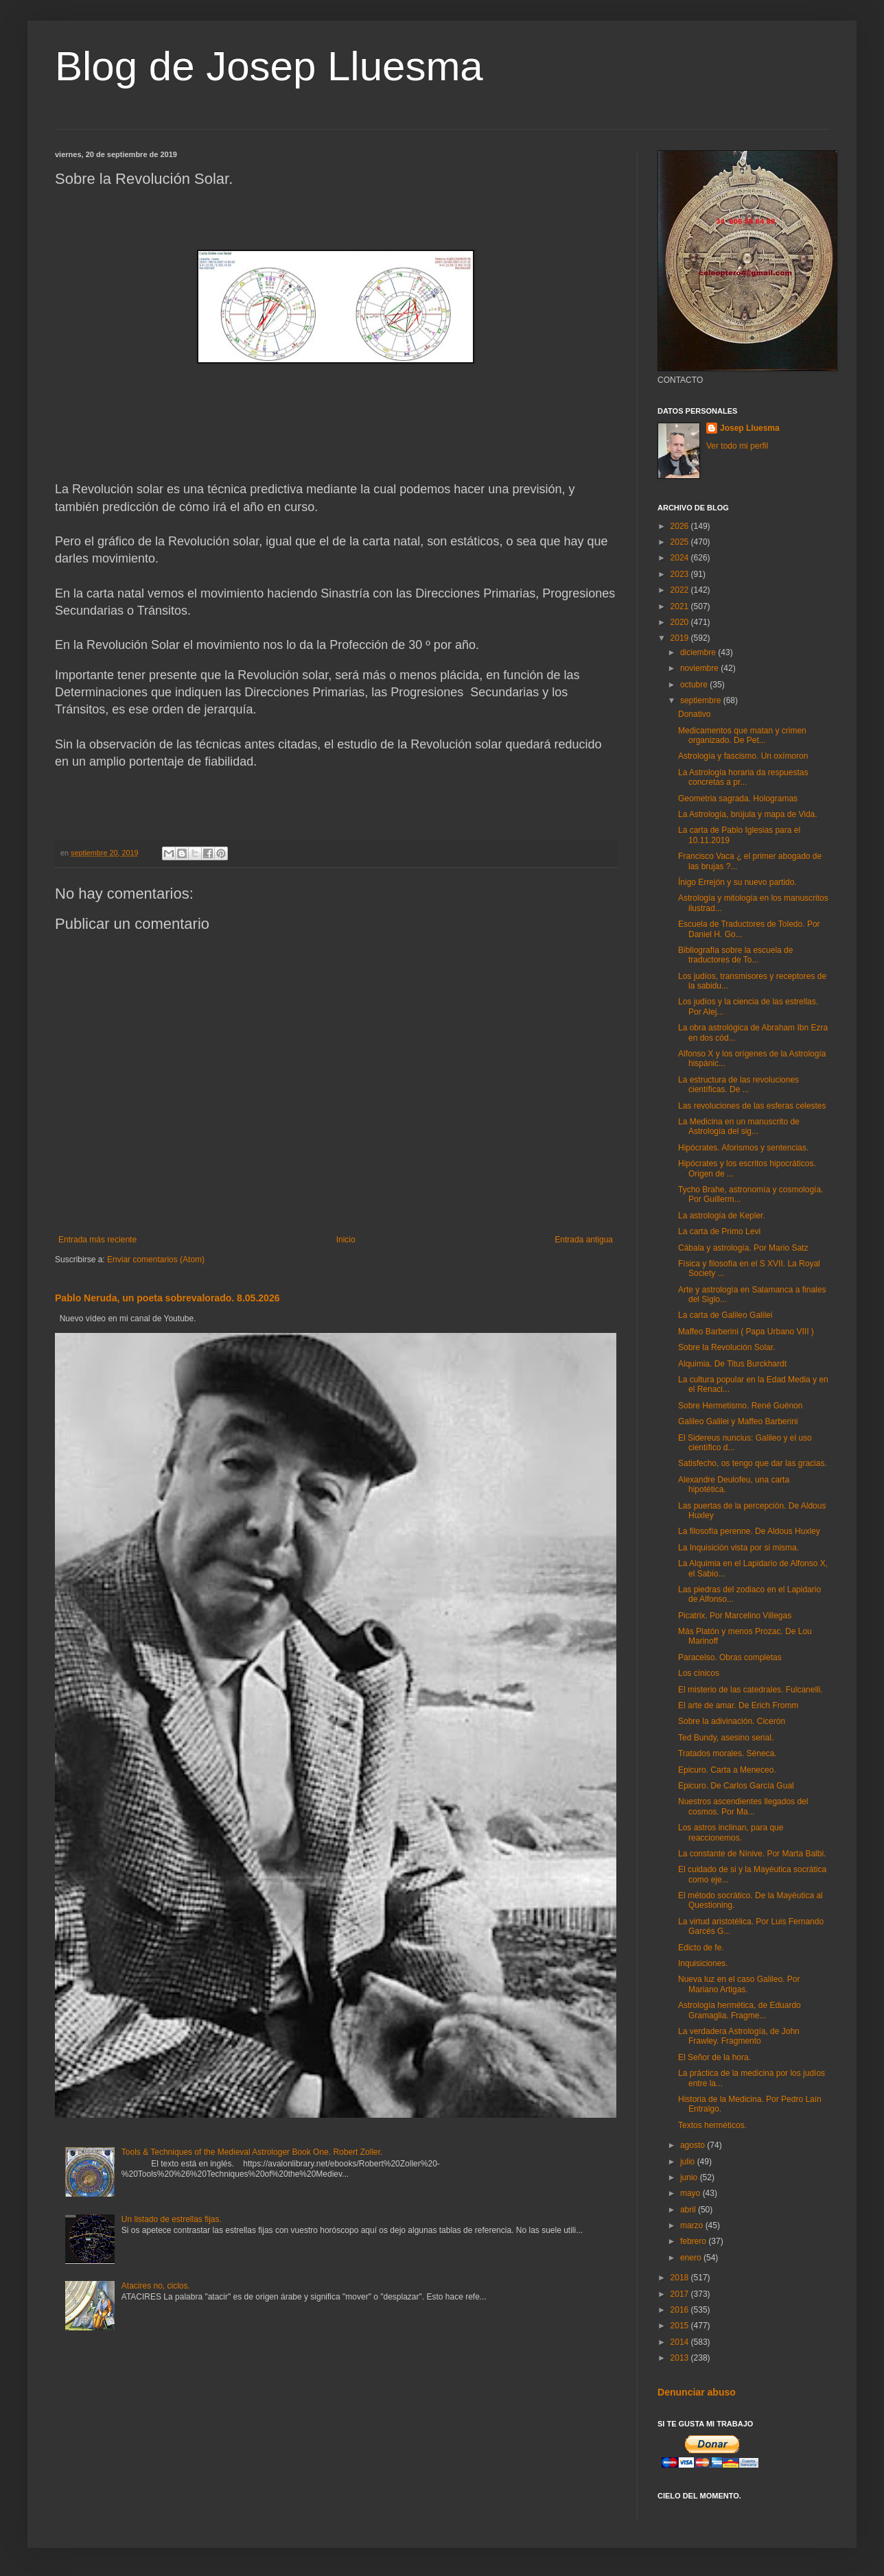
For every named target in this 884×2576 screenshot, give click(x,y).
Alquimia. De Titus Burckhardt (732, 1364)
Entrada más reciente (97, 1239)
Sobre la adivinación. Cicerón (731, 1721)
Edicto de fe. (701, 1947)
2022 (681, 590)
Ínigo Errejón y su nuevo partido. (737, 882)
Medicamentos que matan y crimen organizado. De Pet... (742, 735)
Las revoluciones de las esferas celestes (752, 1106)
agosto (693, 2145)
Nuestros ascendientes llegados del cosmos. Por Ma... (743, 1806)
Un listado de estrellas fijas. (171, 2219)
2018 (681, 2277)
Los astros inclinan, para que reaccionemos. (730, 1832)
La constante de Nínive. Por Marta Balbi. (752, 1853)
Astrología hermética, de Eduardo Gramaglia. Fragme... (739, 2010)
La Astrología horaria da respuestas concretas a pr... (743, 777)
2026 (681, 526)
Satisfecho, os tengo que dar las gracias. (752, 1463)
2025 (681, 542)
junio (690, 2177)
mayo (691, 2193)
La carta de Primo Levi (719, 1231)
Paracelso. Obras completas (730, 1657)
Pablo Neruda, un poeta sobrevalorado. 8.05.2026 (167, 1297)
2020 (681, 622)
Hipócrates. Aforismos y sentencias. (743, 1148)
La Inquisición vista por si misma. (738, 1547)
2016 (681, 2310)
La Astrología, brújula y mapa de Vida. (747, 814)
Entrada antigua (584, 1239)
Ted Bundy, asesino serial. (726, 1737)
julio (688, 2161)
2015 (681, 2325)
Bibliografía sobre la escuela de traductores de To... (735, 955)
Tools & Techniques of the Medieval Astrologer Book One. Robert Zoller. (252, 2152)
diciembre (699, 652)
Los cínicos (698, 1673)
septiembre (701, 700)
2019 (681, 638)
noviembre (700, 668)
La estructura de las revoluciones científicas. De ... (738, 1084)
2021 (681, 606)
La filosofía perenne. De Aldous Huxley (749, 1531)
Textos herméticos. (712, 2125)
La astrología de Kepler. (721, 1215)
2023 (681, 574)
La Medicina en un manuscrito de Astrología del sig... (739, 1126)
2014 (681, 2342)
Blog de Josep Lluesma (269, 66)
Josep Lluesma (750, 428)
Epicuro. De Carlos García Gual (736, 1786)
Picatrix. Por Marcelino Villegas (734, 1615)
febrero (694, 2241)
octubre (695, 684)
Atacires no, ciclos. (155, 2286)
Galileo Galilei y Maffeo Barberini (738, 1421)
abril (689, 2209)
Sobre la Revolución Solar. (726, 1347)
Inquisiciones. (703, 1963)
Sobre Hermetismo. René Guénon (740, 1405)
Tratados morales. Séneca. (727, 1753)
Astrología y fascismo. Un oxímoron (743, 756)
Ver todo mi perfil (737, 446)
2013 (681, 2358)
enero (691, 2257)
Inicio (346, 1239)
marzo (693, 2225)
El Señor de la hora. (714, 2057)
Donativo (694, 714)
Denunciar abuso (697, 2392)
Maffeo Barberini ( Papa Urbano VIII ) (746, 1331)
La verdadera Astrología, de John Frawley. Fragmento (739, 2036)
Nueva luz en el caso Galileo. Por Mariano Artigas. (739, 1984)
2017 (681, 2294)
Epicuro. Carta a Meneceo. (727, 1770)
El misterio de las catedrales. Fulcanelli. (750, 1689)
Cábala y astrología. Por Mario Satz (743, 1248)
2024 (681, 558)
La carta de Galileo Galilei (725, 1315)
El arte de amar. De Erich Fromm (738, 1705)
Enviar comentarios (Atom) (156, 1259)
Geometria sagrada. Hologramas (738, 798)
